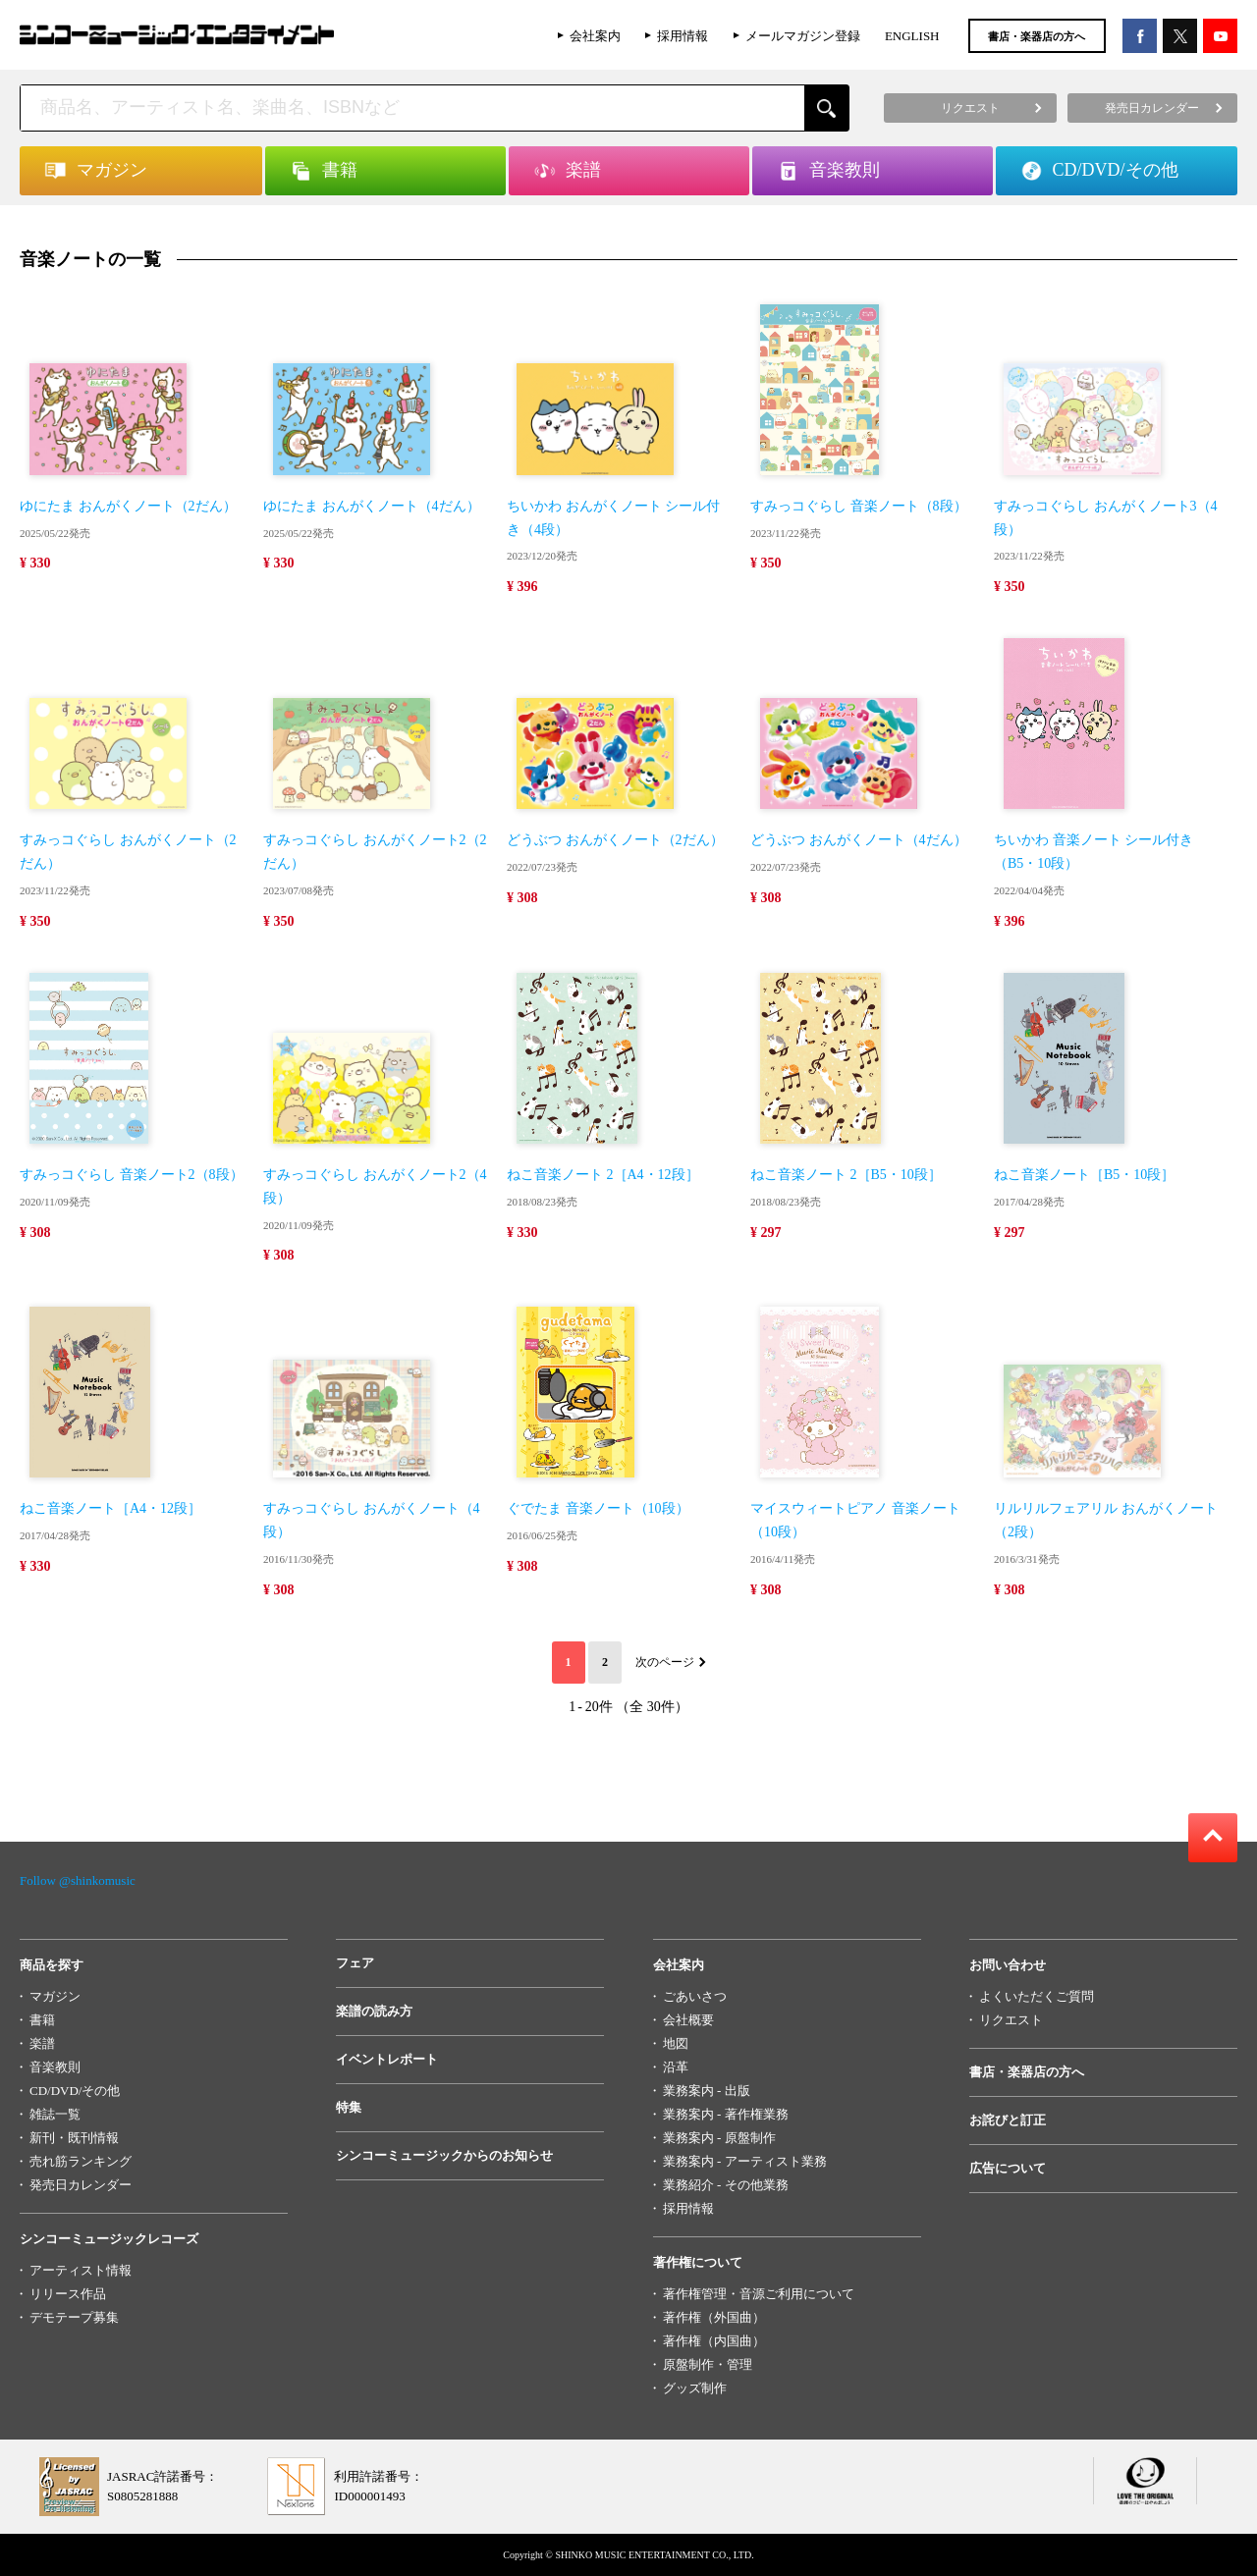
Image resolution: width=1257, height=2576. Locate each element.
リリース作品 (67, 2293)
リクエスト (1011, 2019)
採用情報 (682, 35)
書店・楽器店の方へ (1036, 36)
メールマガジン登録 (802, 35)
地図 (675, 2043)
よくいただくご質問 (1036, 1996)
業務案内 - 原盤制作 (719, 2137)
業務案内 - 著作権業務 (726, 2114)
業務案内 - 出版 (706, 2090)
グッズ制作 (695, 2388)
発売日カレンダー (80, 2184)
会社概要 (688, 2019)
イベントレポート (387, 2059)
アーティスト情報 (80, 2270)
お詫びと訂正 (1007, 2120)
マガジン (55, 1996)
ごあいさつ (695, 1996)
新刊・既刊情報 (74, 2137)
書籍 (42, 2019)
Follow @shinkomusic (78, 1880)
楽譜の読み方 (374, 2011)
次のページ (664, 1662)
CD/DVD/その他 (74, 2090)
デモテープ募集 (74, 2317)
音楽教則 (55, 2067)
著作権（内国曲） (714, 2341)
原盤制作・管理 (707, 2364)
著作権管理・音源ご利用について (758, 2293)
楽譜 (42, 2043)
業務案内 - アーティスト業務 (745, 2161)
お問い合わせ (1007, 1965)
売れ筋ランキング (80, 2161)
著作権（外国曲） (714, 2317)
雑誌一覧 (55, 2114)
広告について (1007, 2168)
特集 (348, 2107)
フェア (355, 1963)
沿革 (675, 2067)
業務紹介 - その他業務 (726, 2184)
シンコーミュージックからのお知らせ (444, 2155)
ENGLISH (912, 35)
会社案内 (595, 35)
